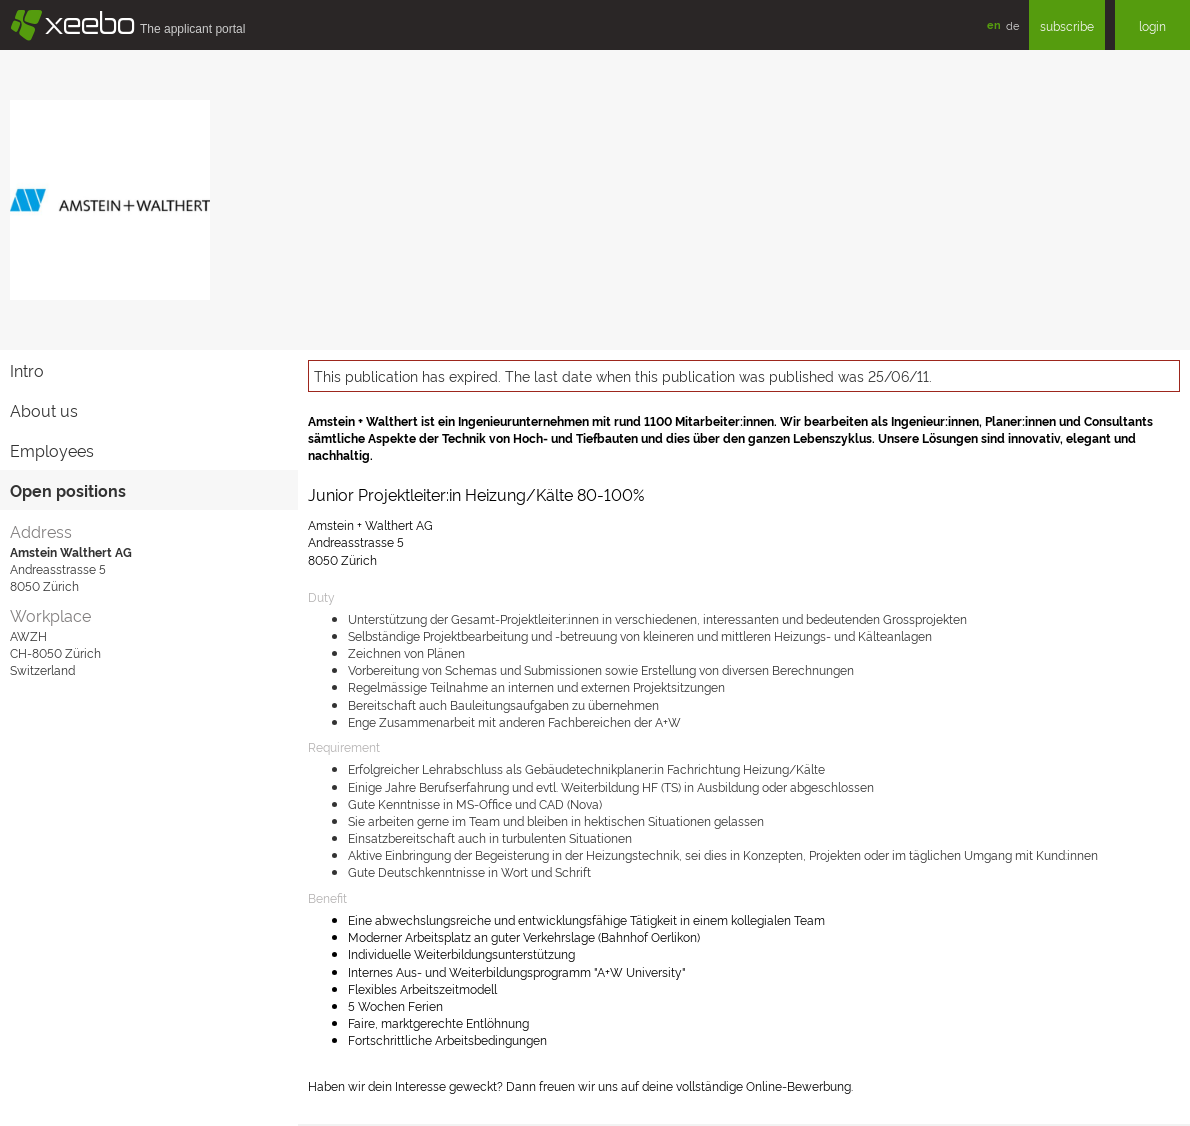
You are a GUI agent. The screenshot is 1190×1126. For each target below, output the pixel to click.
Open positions (68, 490)
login (1152, 25)
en (994, 24)
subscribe (1067, 25)
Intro (27, 370)
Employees (52, 450)
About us (44, 410)
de (1012, 25)
